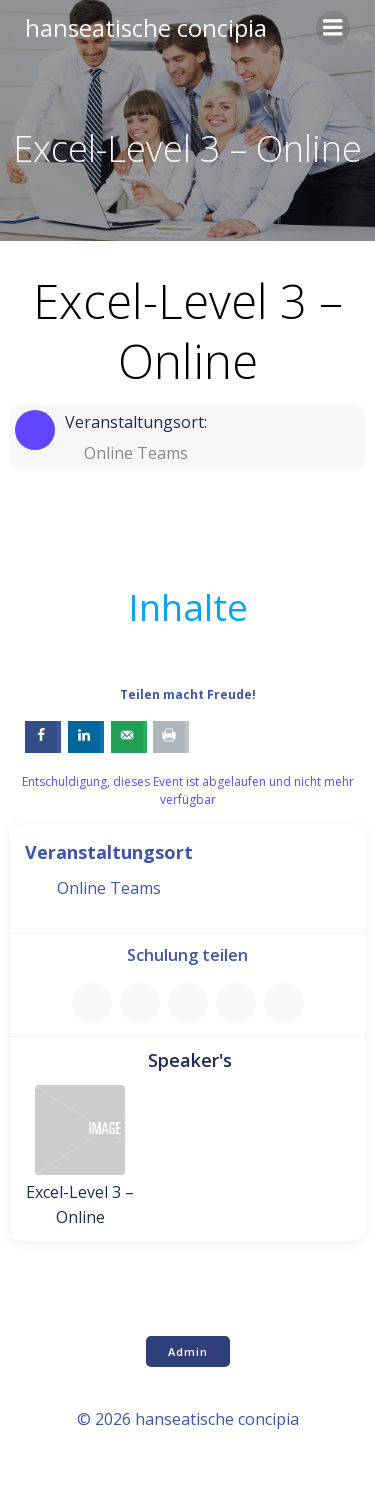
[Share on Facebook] (43, 737)
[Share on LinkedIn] (86, 737)
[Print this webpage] (171, 737)
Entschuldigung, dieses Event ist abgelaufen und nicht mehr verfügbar (188, 790)
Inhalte (188, 607)
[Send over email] (129, 737)
